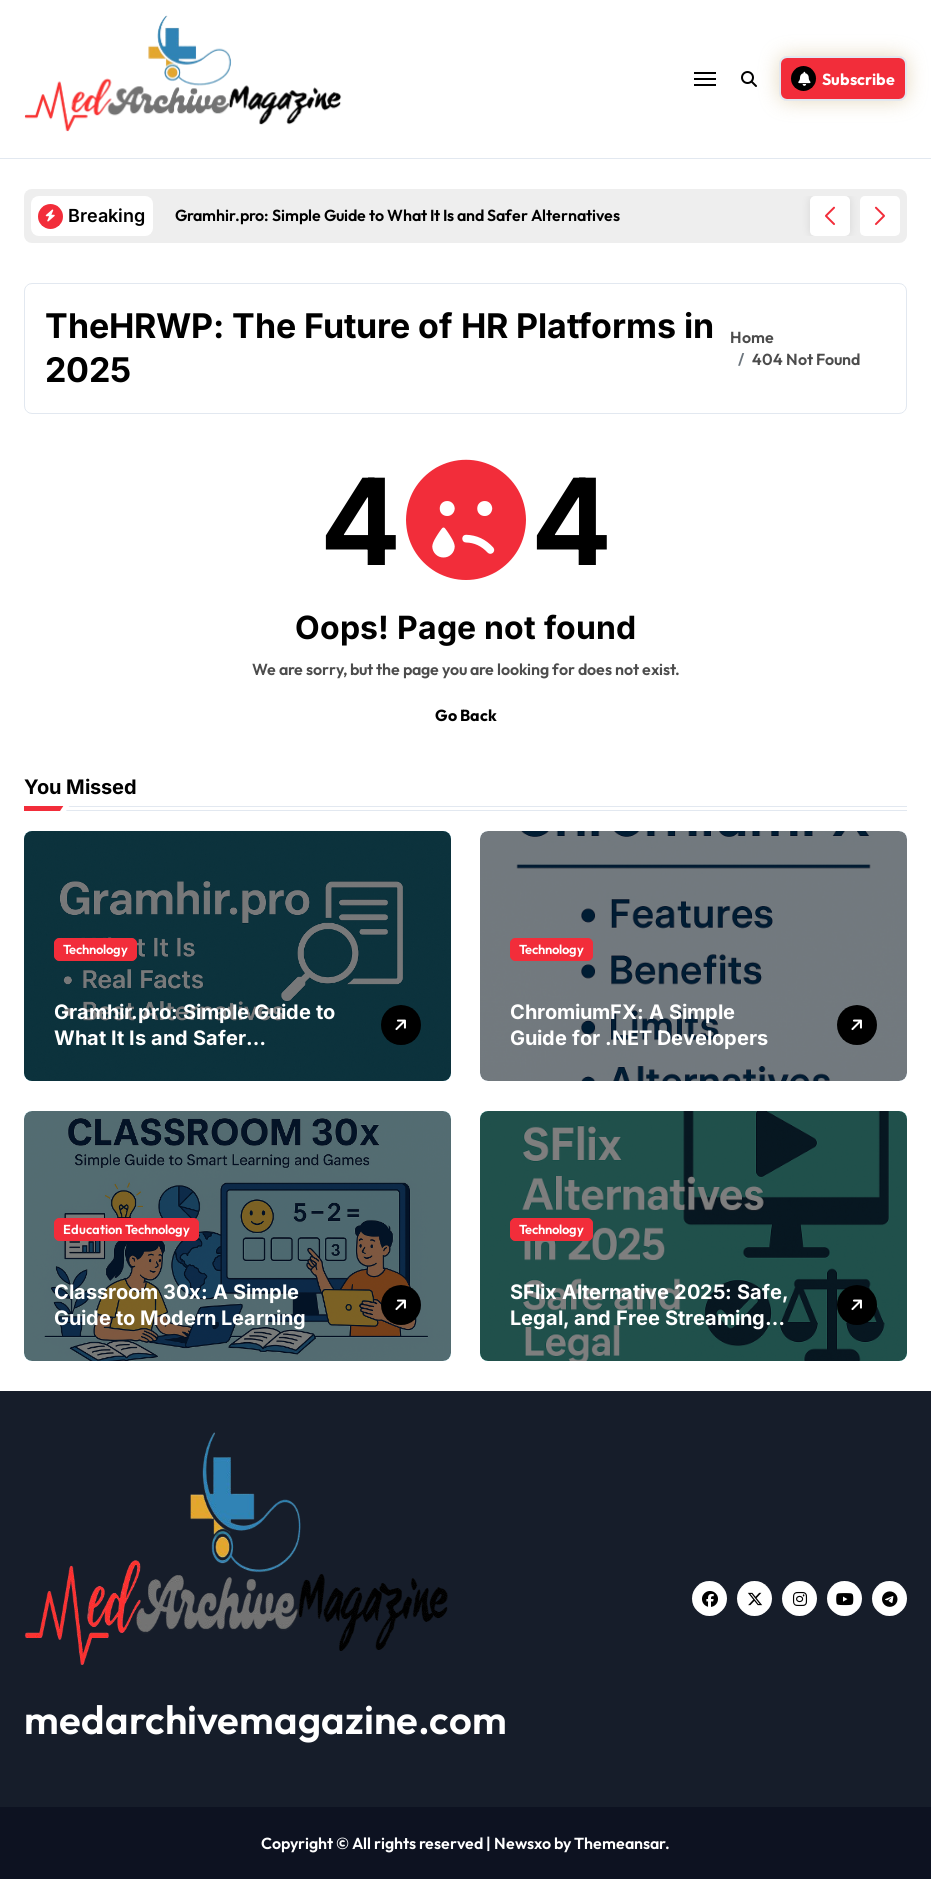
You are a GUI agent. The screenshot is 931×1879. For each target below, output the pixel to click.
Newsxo (522, 1843)
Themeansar (619, 1843)
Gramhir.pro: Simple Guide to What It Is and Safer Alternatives (194, 1038)
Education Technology (126, 1229)
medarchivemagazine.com (265, 1719)
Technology (95, 949)
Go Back (466, 715)
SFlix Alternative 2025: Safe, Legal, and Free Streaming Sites (649, 1318)
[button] (880, 216)
